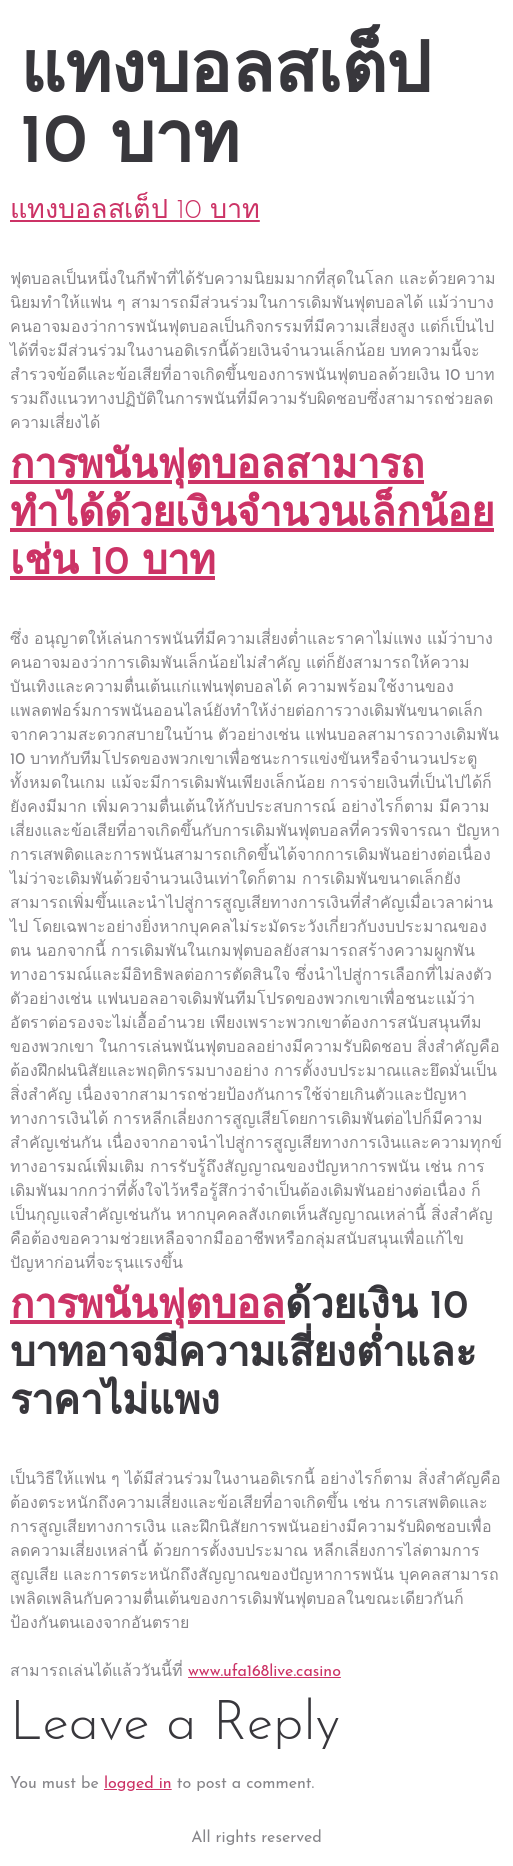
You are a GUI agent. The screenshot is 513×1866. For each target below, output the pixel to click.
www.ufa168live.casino (264, 1672)
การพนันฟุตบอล (147, 1308)
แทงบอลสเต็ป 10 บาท (135, 211)
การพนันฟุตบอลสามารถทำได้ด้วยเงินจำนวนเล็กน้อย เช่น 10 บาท (252, 516)
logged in (138, 1784)
